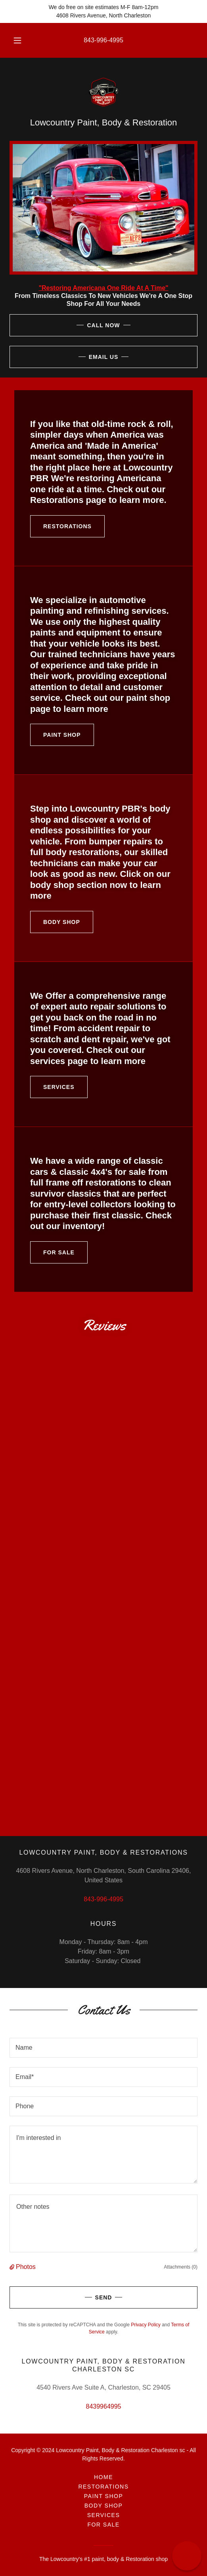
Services (52, 1087)
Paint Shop (55, 735)
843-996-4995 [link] (103, 40)
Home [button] (103, 2477)
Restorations (61, 526)
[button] (18, 40)
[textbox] (103, 2048)
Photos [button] (26, 2266)
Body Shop (55, 922)
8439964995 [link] (103, 2406)
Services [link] (103, 2515)
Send (61, 2297)
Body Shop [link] (103, 2505)
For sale (52, 1252)
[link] (103, 92)
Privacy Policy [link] (146, 2325)
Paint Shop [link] (103, 2496)
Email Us (64, 357)
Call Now (65, 325)
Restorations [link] (103, 2486)
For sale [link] (103, 2524)
